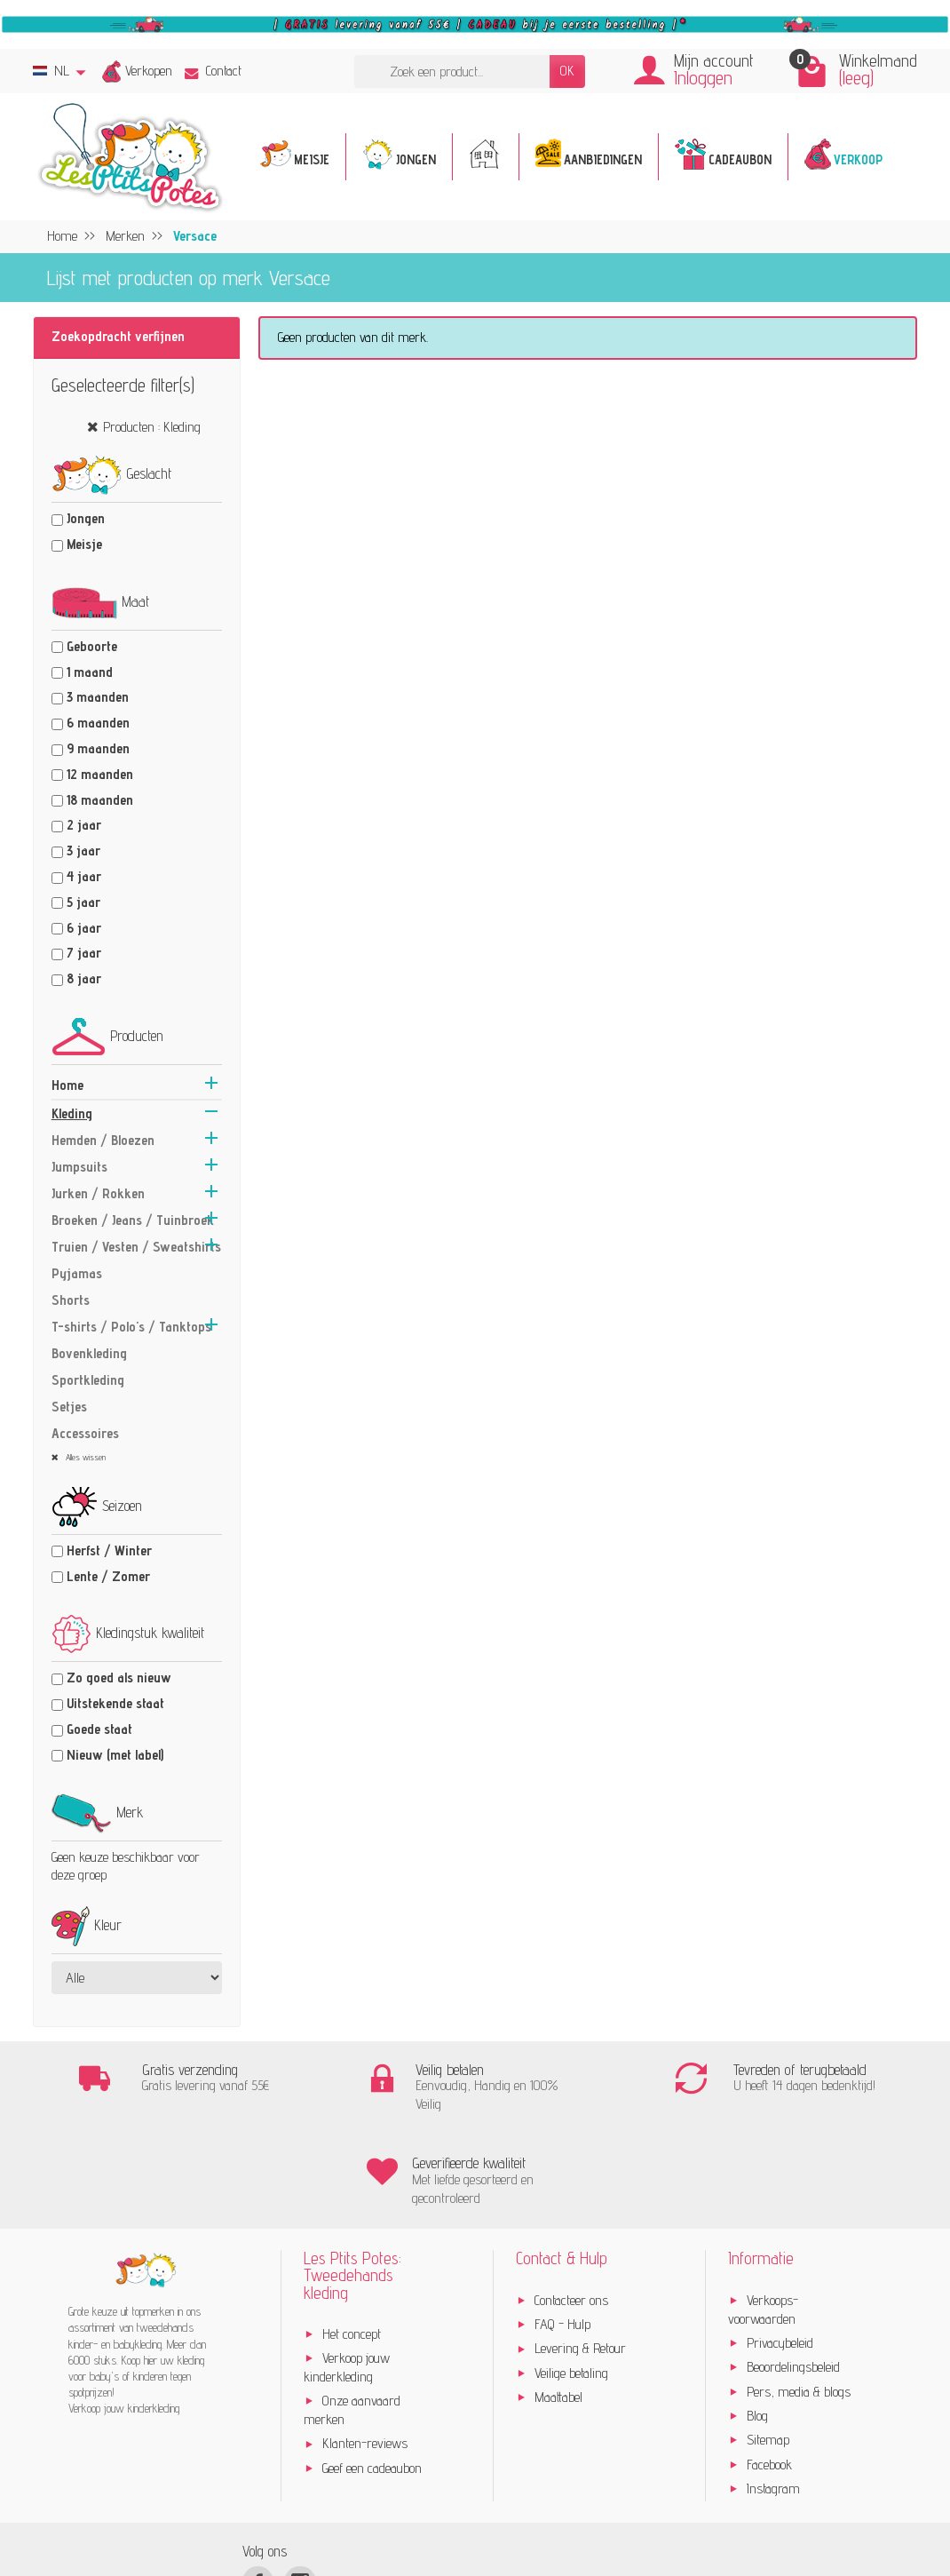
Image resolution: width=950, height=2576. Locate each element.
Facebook (769, 2371)
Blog (757, 2322)
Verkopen (148, 70)
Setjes (69, 1406)
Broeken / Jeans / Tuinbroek (132, 1220)
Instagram (773, 2395)
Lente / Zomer (108, 1576)
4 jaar (84, 876)
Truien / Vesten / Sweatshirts (136, 1246)
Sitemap (768, 2346)
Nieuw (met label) (115, 1754)
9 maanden (98, 748)
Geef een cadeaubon (372, 2374)
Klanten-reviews (365, 2350)
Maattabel (558, 2303)
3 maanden (98, 696)
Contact (213, 70)
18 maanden (100, 799)
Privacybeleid (780, 2249)
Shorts (70, 1300)
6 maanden (98, 722)
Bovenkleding (89, 1353)
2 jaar (84, 824)
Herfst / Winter (109, 1550)
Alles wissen (84, 1456)
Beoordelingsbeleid (793, 2273)
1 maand (90, 672)
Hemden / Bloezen (102, 1140)
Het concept (351, 2240)
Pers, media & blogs (799, 2298)
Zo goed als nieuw (119, 1677)
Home (67, 1085)
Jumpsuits (79, 1166)
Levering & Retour (580, 2255)
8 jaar (84, 978)
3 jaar (83, 850)
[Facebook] (257, 2488)
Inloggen (703, 78)
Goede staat (99, 1729)
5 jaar (83, 902)
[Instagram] (299, 2488)
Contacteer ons (571, 2206)
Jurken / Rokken (98, 1193)
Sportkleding (87, 1379)
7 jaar (84, 952)
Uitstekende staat (115, 1703)
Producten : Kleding (152, 426)
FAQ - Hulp (562, 2230)
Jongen (86, 518)
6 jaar (84, 927)
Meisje (84, 544)
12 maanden (100, 774)
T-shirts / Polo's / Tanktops (131, 1326)
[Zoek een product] (452, 71)
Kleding (71, 1113)
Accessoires (85, 1433)
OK (567, 70)
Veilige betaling (571, 2279)
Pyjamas (76, 1273)
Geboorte (92, 646)
